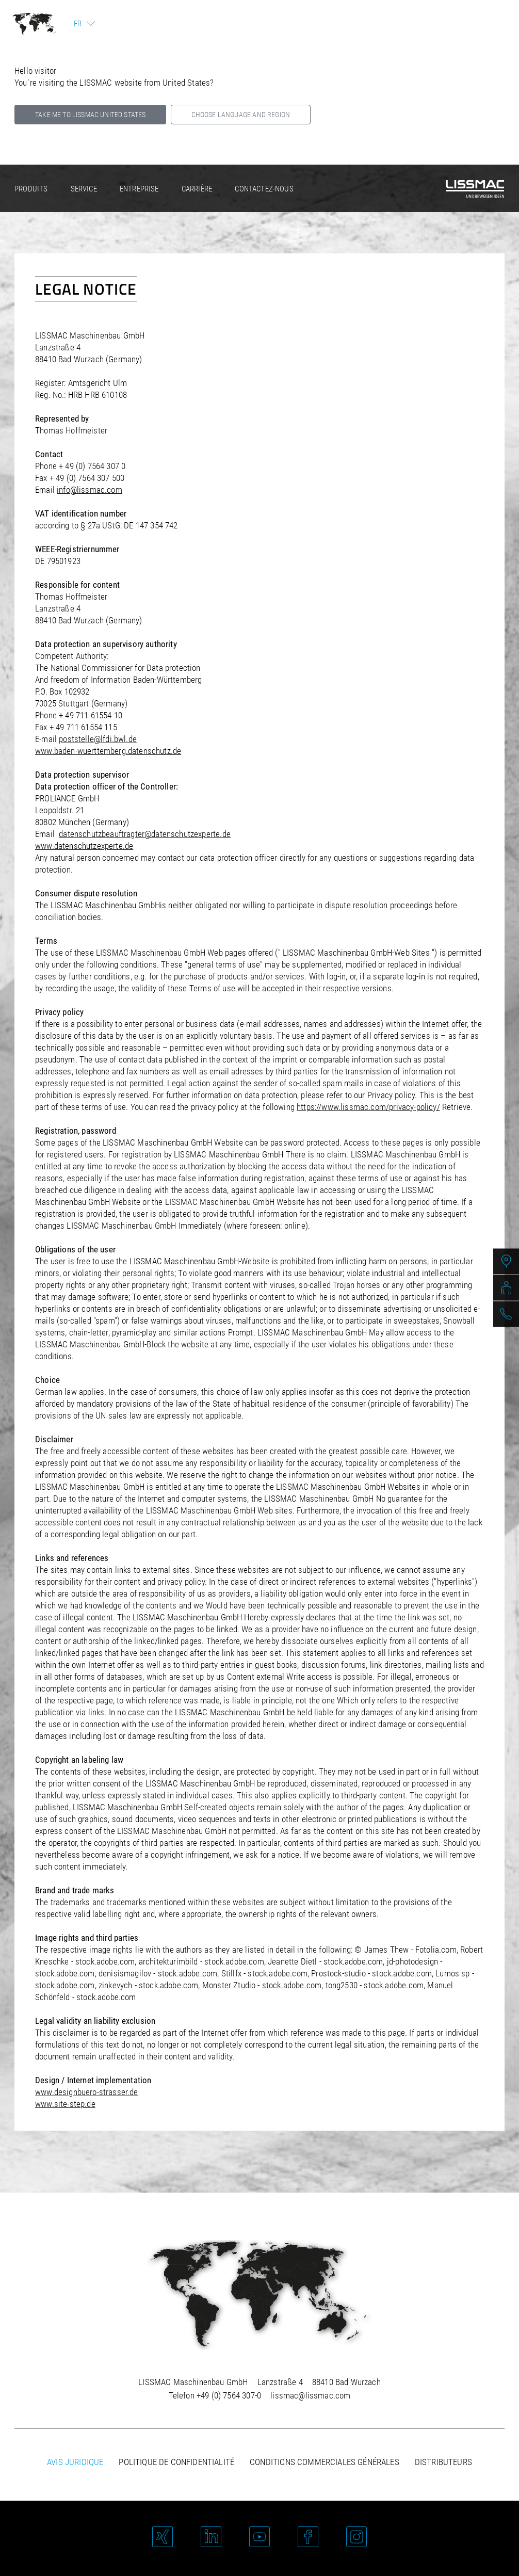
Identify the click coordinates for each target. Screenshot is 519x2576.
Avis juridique (75, 2462)
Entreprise (139, 189)
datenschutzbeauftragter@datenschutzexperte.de (145, 834)
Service (84, 189)
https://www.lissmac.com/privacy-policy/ (368, 1107)
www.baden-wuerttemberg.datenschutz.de (108, 751)
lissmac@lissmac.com (310, 2395)
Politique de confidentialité (176, 2462)
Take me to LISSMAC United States (90, 114)
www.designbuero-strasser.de (86, 2092)
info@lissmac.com (89, 490)
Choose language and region (240, 114)
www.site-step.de (65, 2104)
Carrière (197, 189)
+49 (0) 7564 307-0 (229, 2395)
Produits (30, 189)
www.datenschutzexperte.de (84, 846)
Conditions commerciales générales (324, 2462)
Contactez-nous (264, 189)
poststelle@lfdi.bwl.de (98, 739)
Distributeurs (443, 2462)
